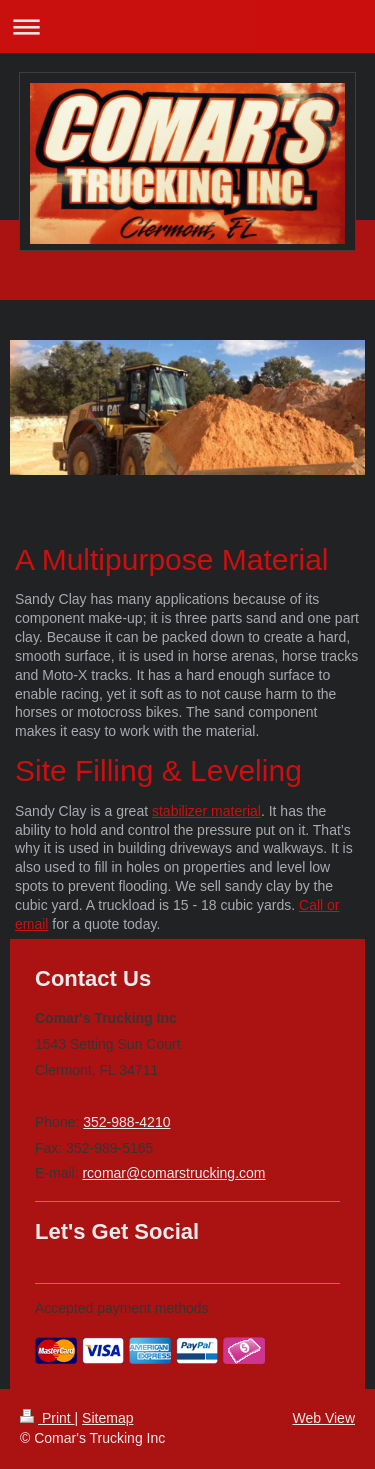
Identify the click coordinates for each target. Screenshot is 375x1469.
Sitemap (107, 1418)
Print (47, 1418)
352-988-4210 (126, 1122)
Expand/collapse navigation (187, 26)
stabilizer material (206, 811)
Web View (323, 1418)
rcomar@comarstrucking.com (173, 1173)
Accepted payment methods (122, 1308)
